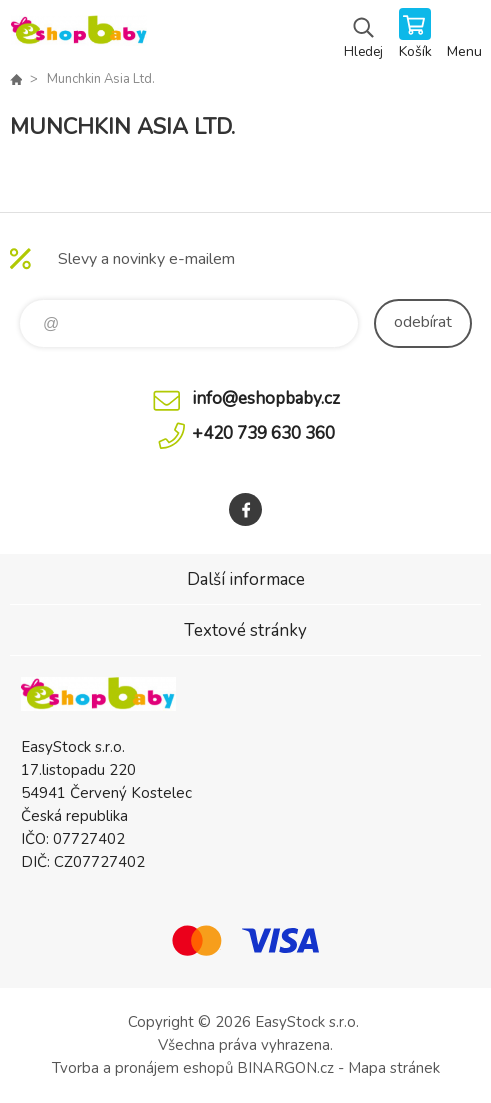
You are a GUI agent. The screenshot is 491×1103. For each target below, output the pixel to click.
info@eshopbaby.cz (266, 398)
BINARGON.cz (285, 1068)
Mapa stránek (394, 1068)
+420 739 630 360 (263, 433)
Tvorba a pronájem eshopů (142, 1068)
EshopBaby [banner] (78, 35)
